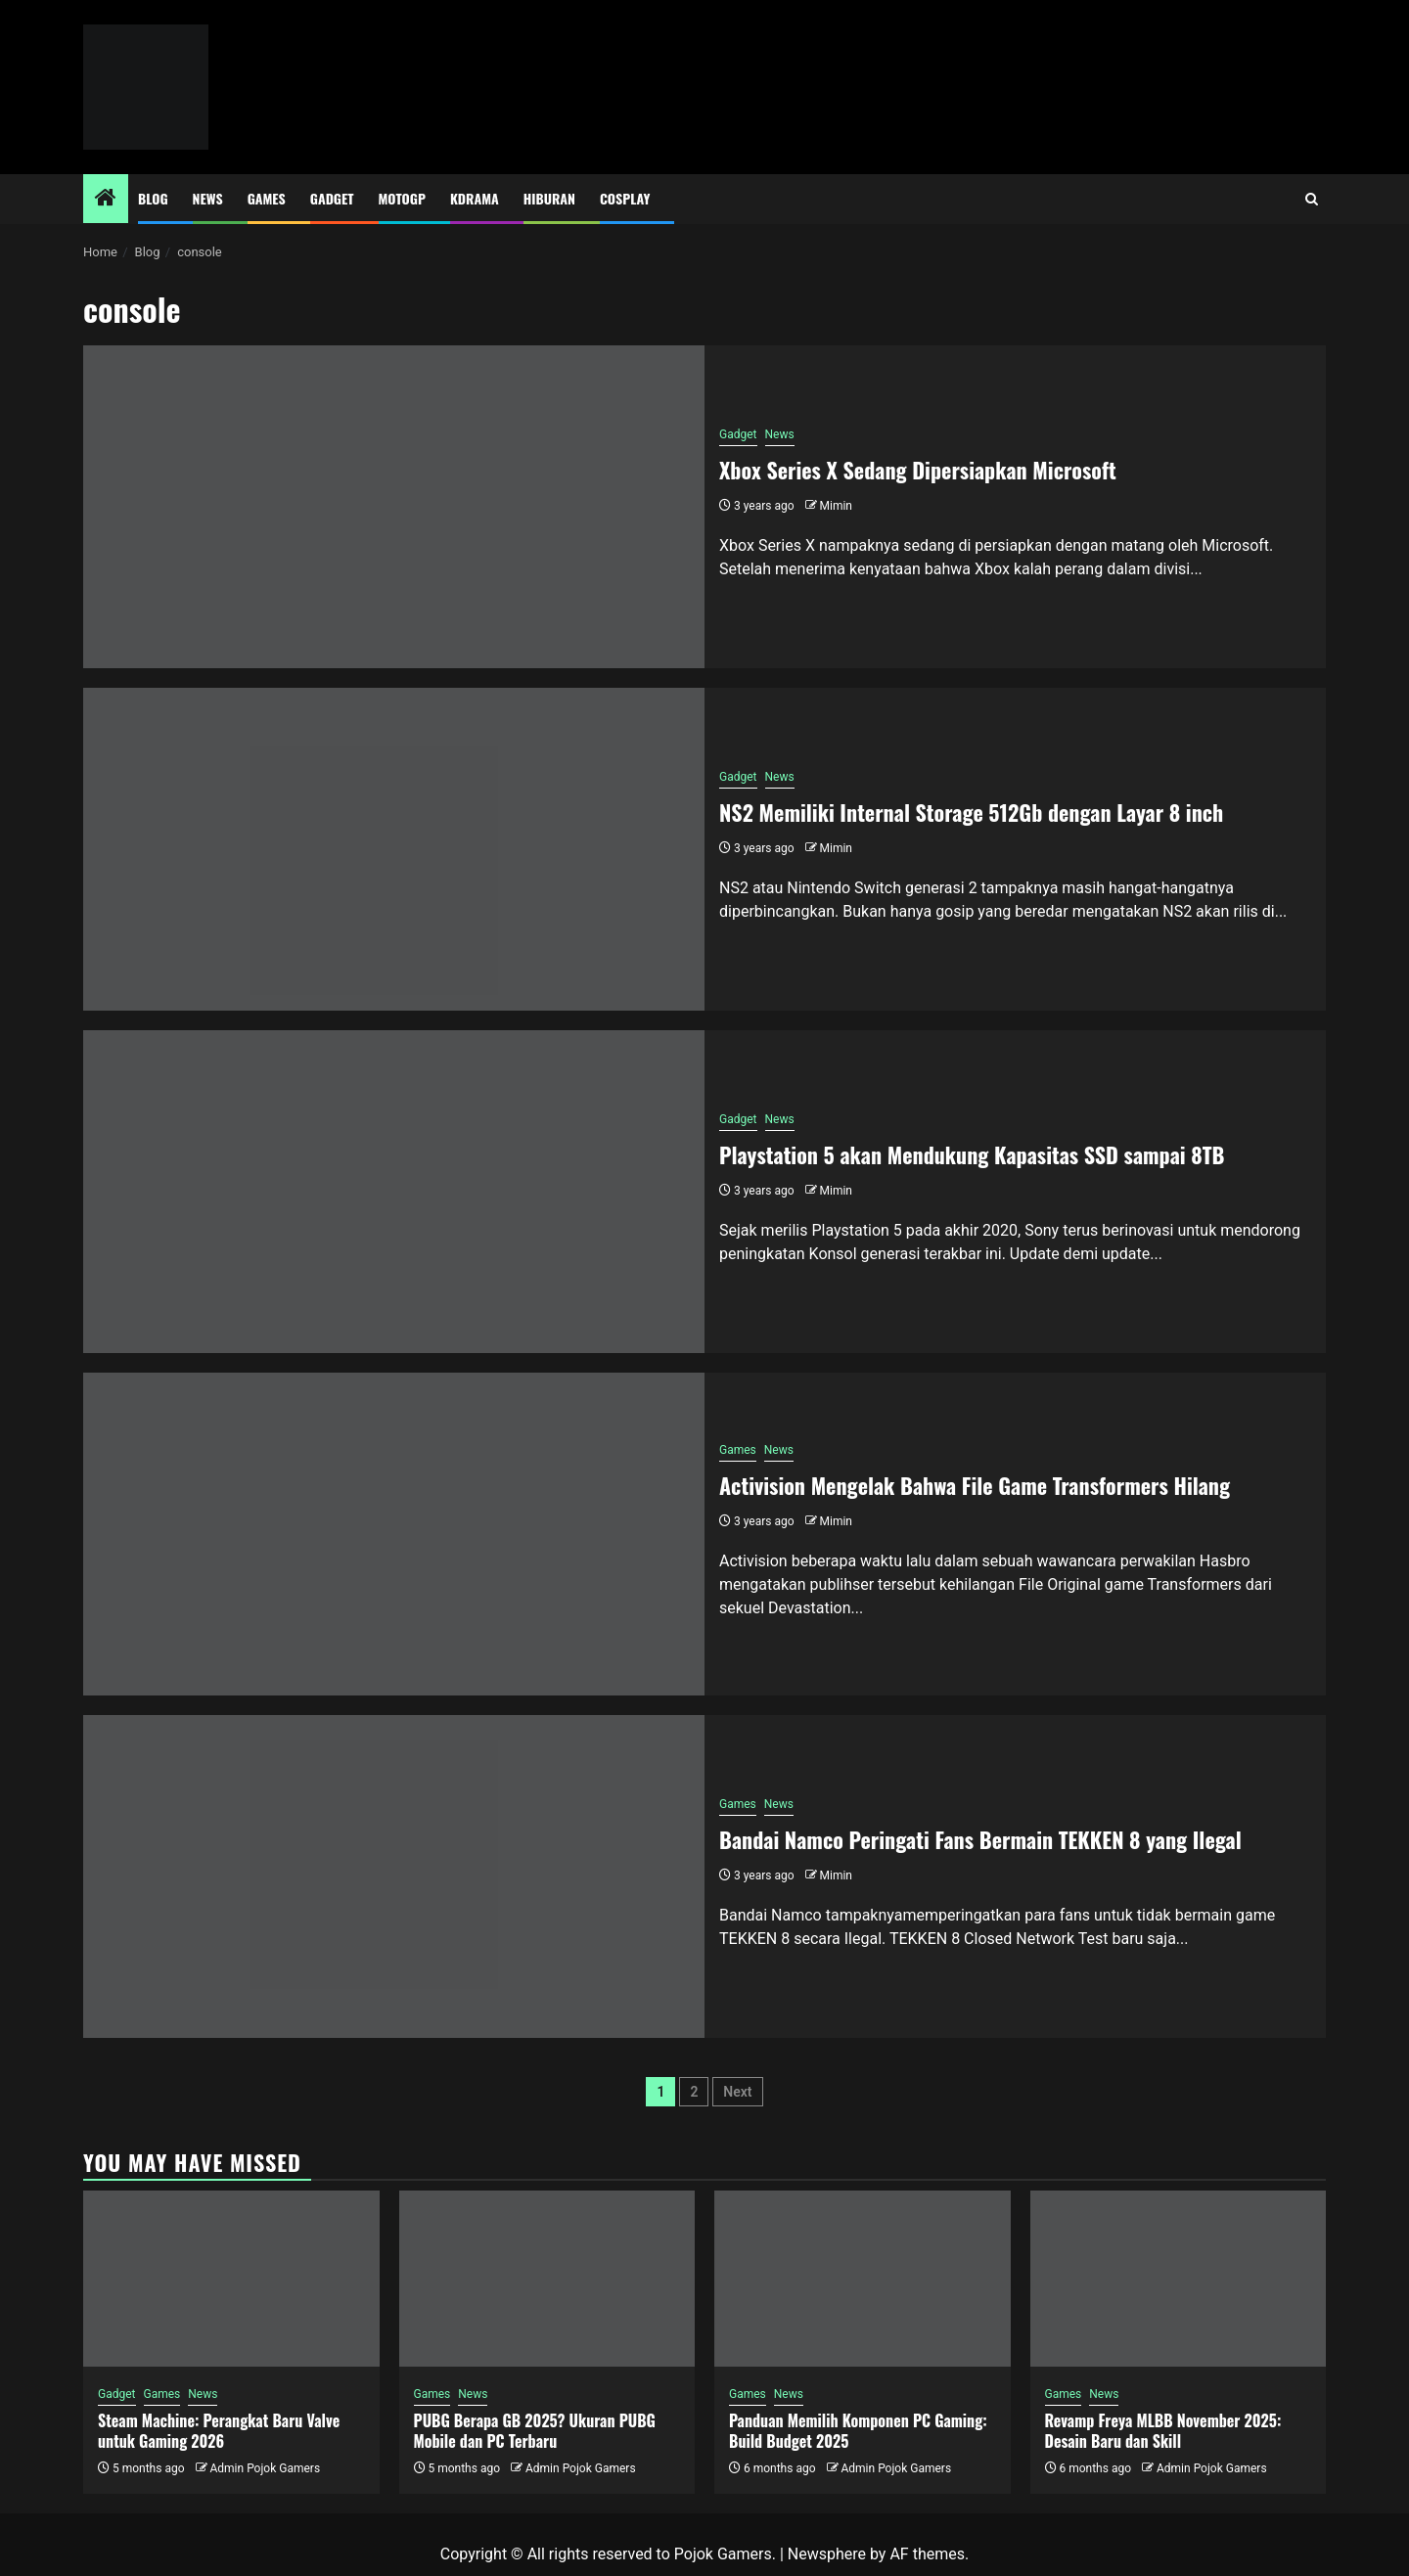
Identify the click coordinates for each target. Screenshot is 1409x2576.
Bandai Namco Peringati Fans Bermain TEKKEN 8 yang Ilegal (980, 1839)
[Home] (105, 199)
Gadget (332, 198)
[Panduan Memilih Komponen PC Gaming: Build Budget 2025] (862, 2279)
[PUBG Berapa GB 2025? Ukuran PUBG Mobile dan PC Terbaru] (547, 2279)
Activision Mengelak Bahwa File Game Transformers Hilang (974, 1485)
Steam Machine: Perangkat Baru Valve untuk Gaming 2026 (219, 2431)
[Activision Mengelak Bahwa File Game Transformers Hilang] (393, 1534)
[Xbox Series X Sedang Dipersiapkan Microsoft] (393, 506)
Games (267, 198)
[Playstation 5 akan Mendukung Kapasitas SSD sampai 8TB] (393, 1191)
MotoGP (402, 198)
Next (737, 2092)
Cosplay (625, 198)
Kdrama (474, 198)
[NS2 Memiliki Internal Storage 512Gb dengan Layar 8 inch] (393, 849)
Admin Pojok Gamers (264, 2468)
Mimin (836, 506)
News (208, 198)
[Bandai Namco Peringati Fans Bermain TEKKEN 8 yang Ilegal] (393, 1876)
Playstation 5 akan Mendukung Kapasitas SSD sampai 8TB (971, 1154)
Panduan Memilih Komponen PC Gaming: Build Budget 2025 (858, 2431)
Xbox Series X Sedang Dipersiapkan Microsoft (917, 469)
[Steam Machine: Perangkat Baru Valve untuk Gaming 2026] (231, 2279)
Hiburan (549, 198)
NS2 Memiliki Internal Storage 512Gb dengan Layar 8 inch (971, 812)
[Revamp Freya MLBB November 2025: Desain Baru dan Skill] (1178, 2279)
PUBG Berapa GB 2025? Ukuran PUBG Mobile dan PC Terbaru (535, 2431)
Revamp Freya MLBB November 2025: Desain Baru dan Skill (1163, 2431)
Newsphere (827, 2554)
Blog (153, 198)
